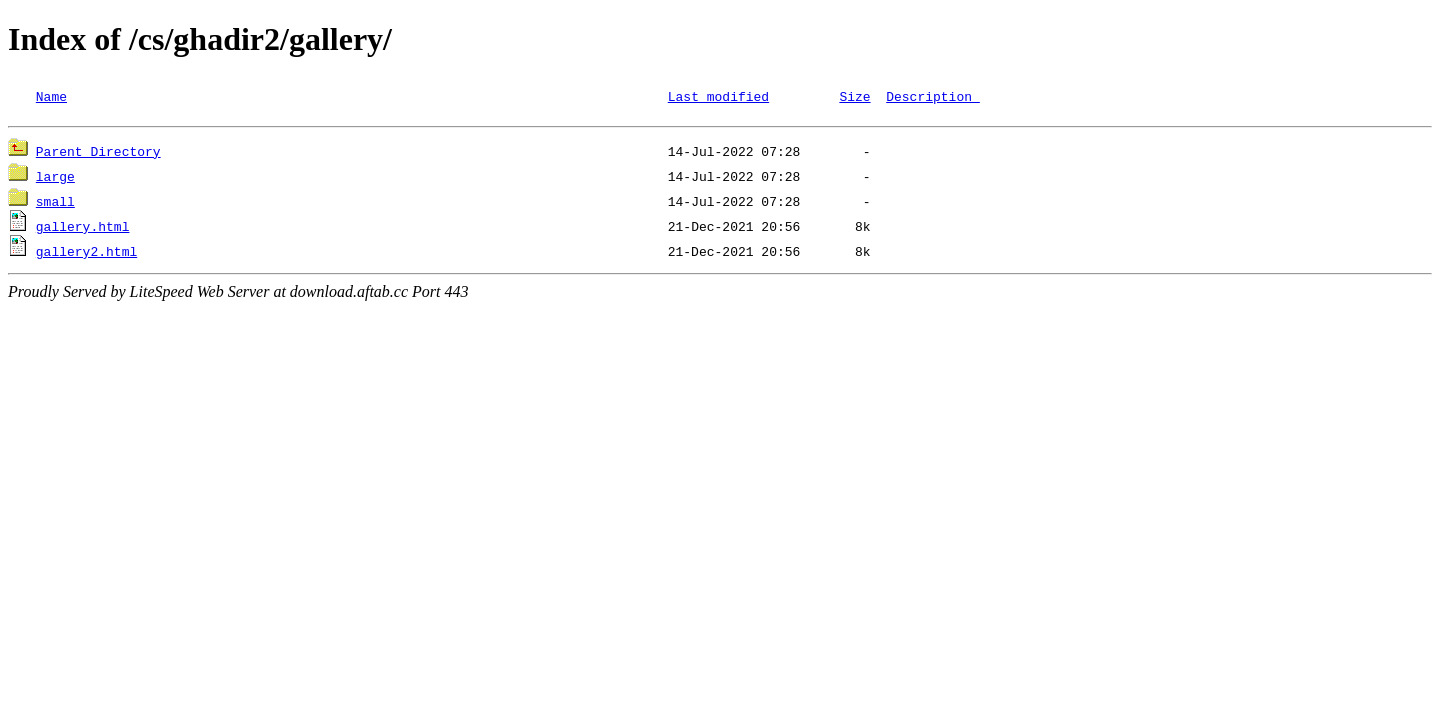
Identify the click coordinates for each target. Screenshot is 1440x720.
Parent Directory (98, 154)
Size (854, 96)
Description (933, 96)
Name (51, 96)
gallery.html (83, 229)
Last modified (718, 96)
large (55, 179)
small (55, 204)
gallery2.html (86, 254)
